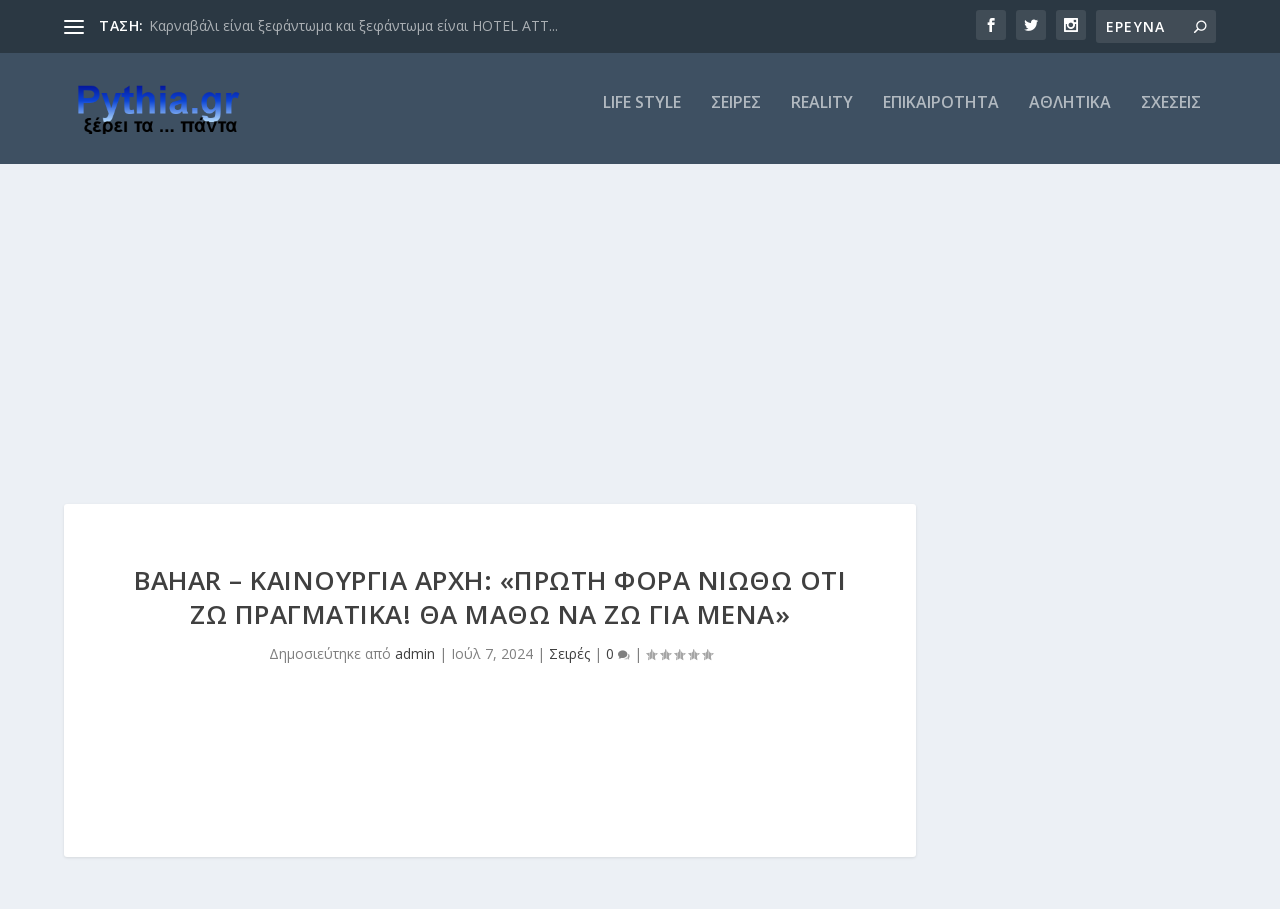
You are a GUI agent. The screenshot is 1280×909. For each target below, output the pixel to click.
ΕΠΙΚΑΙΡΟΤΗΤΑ (941, 116)
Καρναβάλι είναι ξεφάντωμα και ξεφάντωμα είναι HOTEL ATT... (353, 25)
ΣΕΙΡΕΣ (736, 116)
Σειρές (569, 666)
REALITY (822, 116)
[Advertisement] (640, 327)
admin (415, 666)
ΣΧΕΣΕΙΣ (1171, 116)
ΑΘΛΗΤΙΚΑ (1070, 116)
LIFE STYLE (642, 116)
